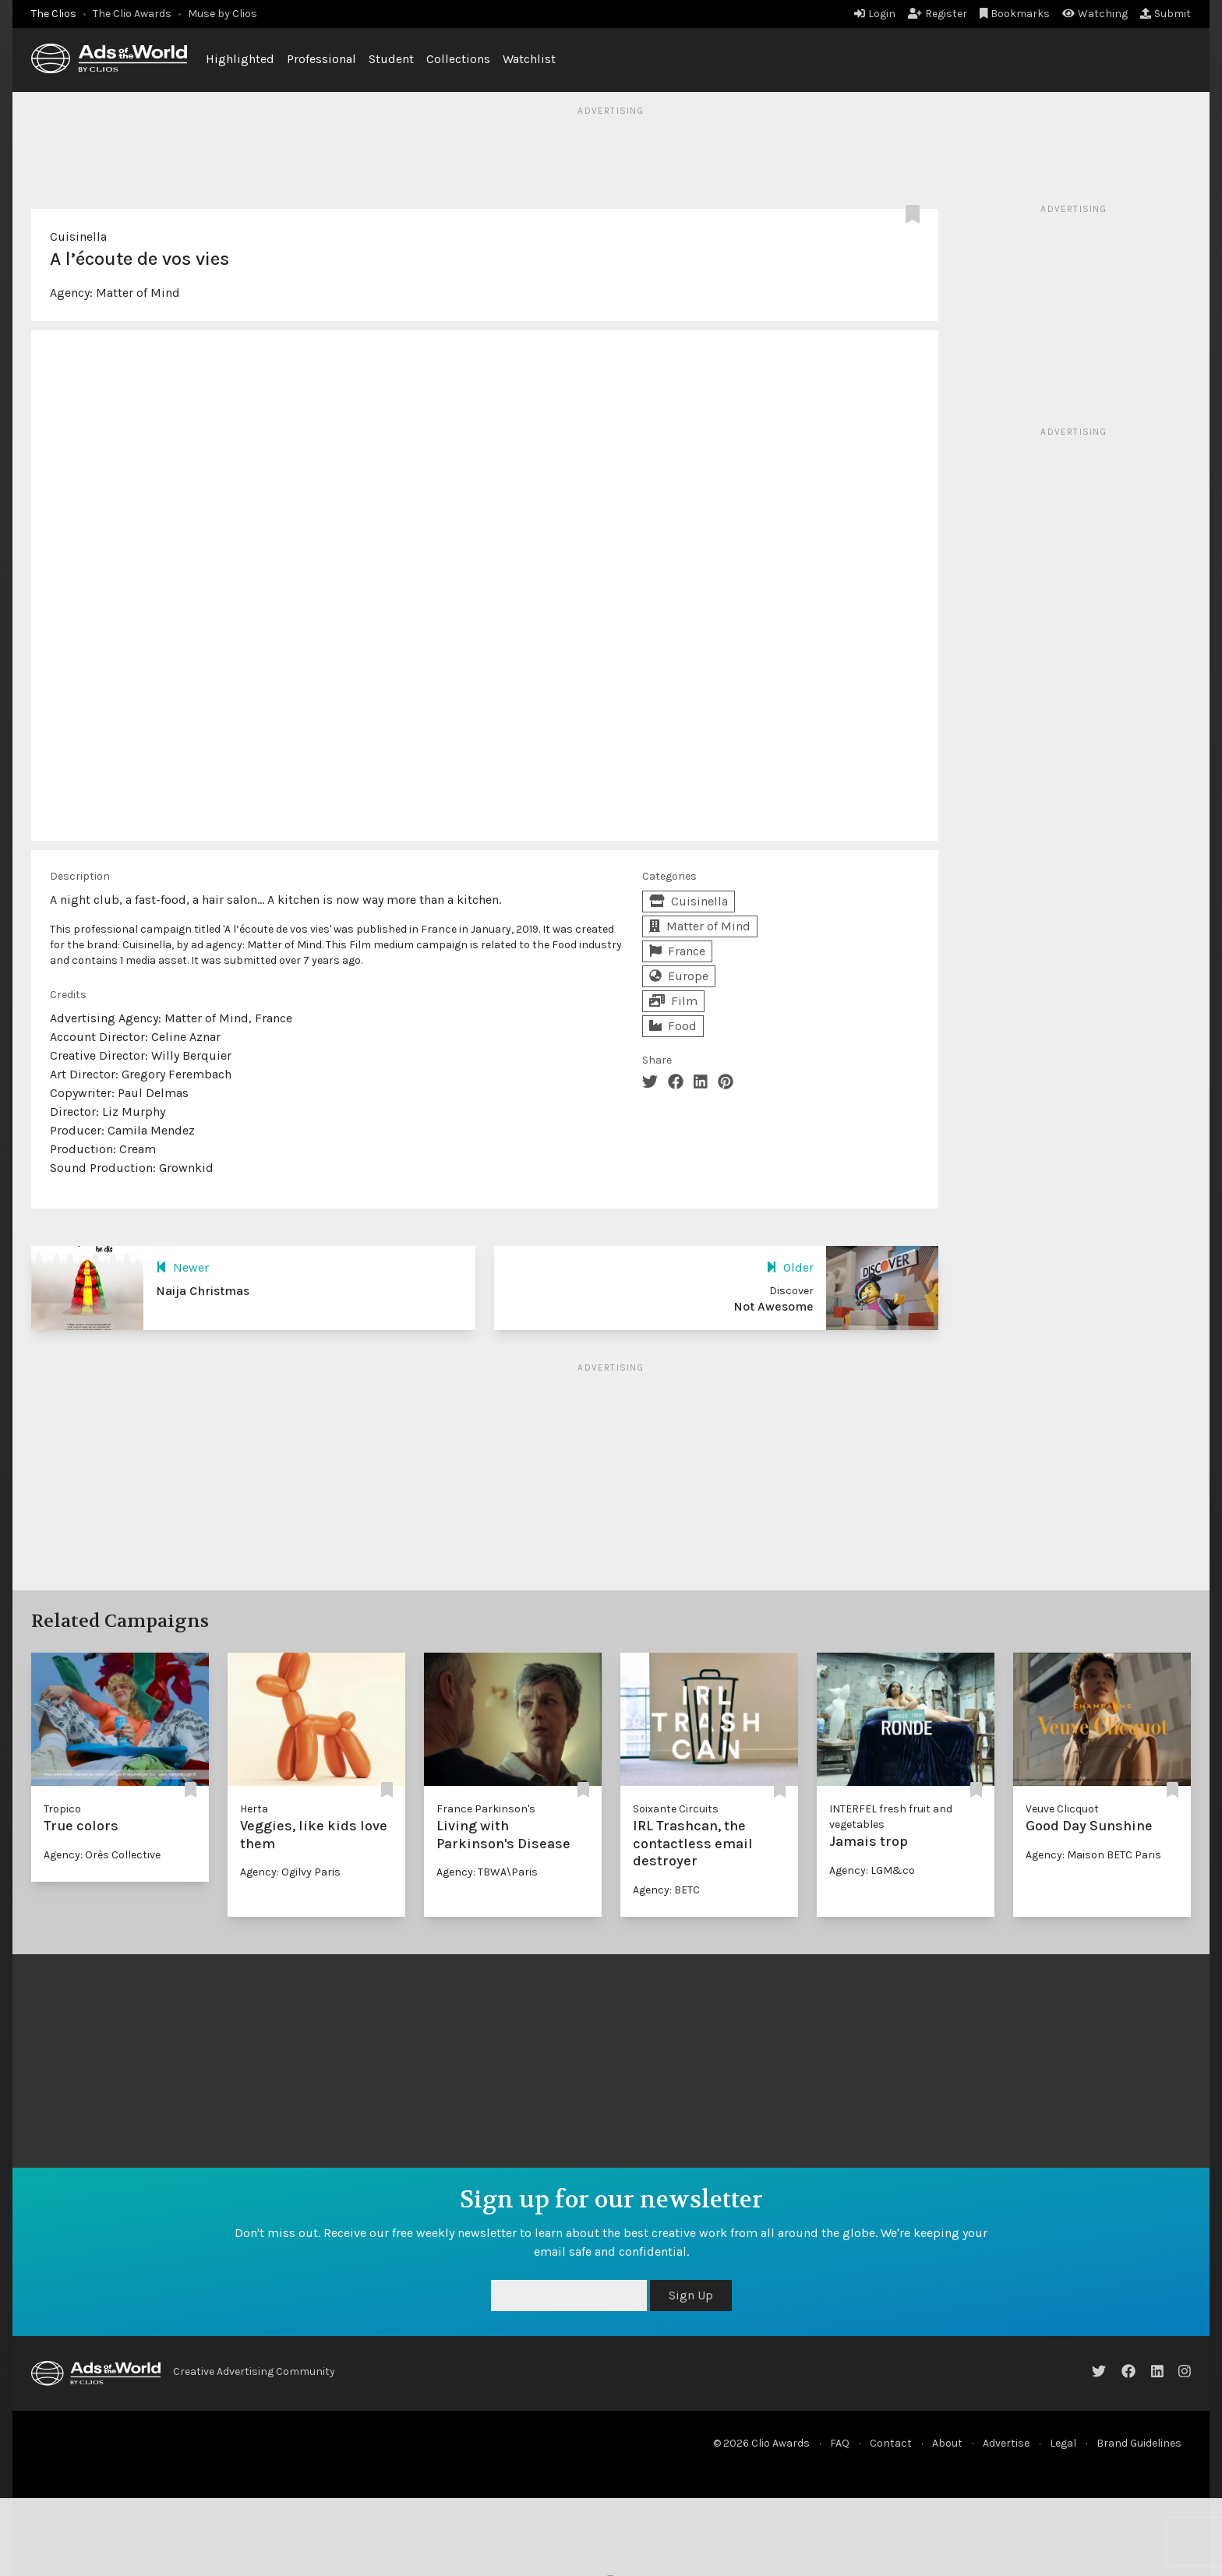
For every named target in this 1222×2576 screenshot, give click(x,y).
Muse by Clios (222, 13)
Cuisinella (78, 236)
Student (391, 58)
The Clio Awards (132, 13)
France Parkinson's (485, 1809)
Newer (182, 1267)
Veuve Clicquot (1062, 1809)
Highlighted (240, 58)
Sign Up (691, 2295)
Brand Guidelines (1139, 2443)
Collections (458, 58)
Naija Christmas (202, 1290)
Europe (678, 976)
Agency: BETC (666, 1890)
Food (673, 1025)
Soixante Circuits (676, 1809)
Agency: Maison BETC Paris (1093, 1854)
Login (874, 13)
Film (673, 1000)
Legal (1063, 2443)
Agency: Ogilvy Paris (290, 1872)
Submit (1165, 13)
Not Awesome (773, 1306)
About (947, 2443)
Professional (321, 58)
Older (790, 1267)
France (677, 951)
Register (937, 13)
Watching (1095, 13)
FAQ (839, 2443)
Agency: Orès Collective (102, 1854)
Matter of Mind (138, 292)
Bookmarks (1015, 13)
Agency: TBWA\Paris (487, 1872)
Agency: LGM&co (872, 1870)
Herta (254, 1809)
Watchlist (529, 58)
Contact (891, 2443)
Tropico (62, 1809)
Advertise (1006, 2443)
